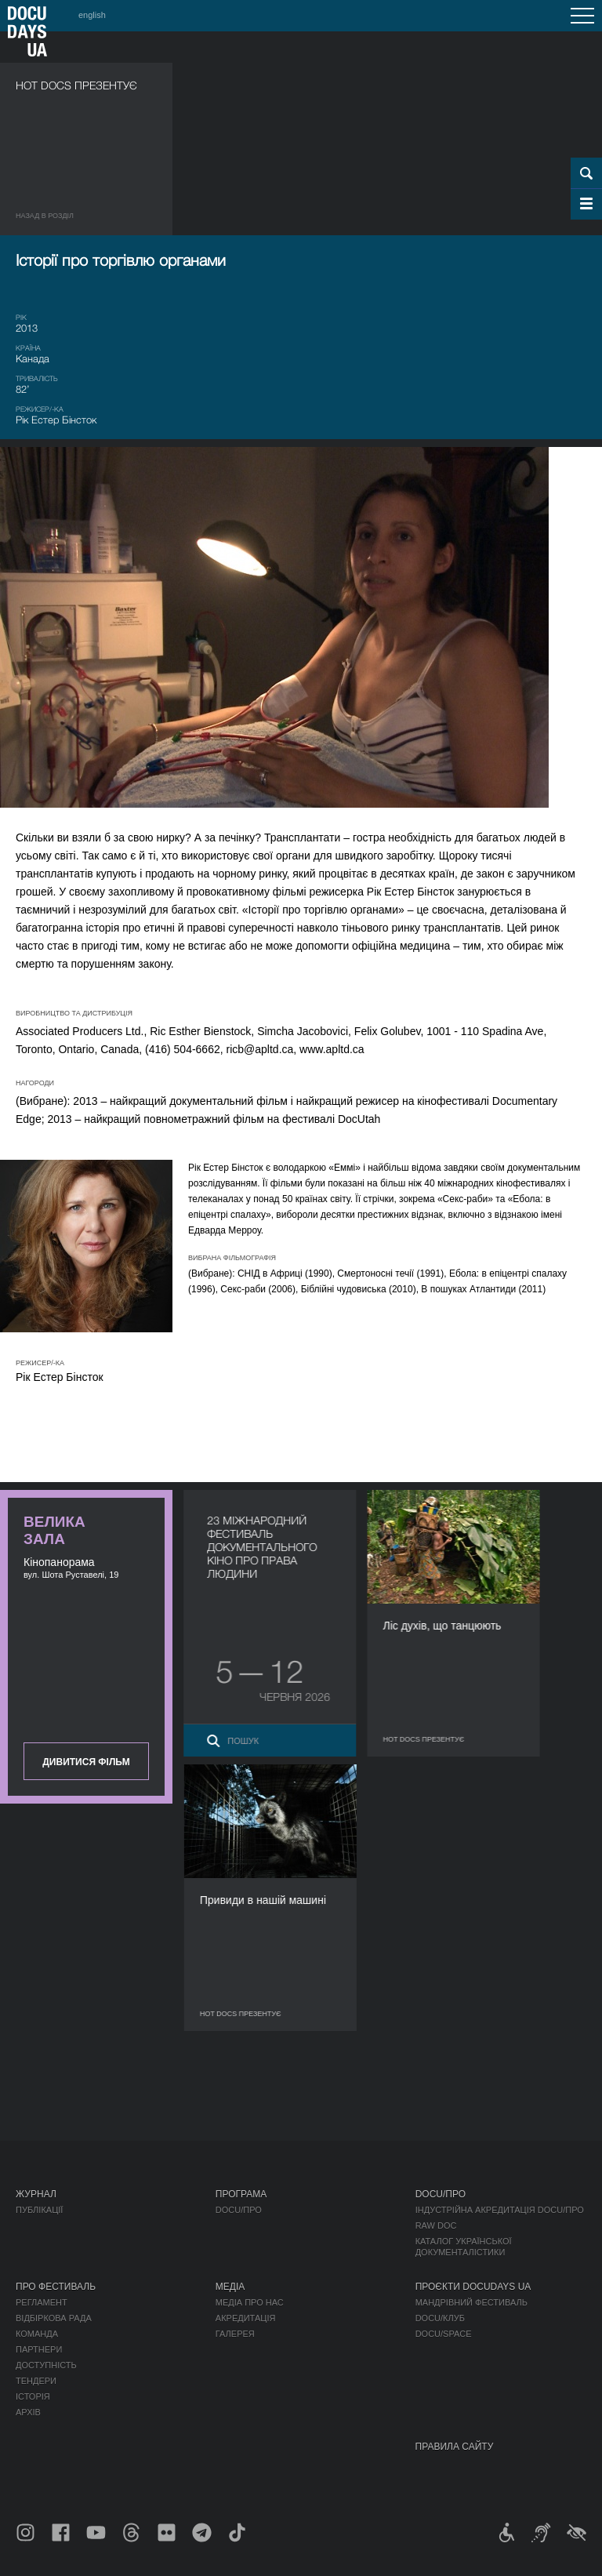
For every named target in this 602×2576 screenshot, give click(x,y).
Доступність (46, 2365)
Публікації (39, 2209)
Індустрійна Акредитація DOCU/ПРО (499, 2209)
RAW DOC (436, 2225)
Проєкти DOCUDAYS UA (473, 2286)
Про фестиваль (56, 2286)
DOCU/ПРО (239, 2209)
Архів (28, 2412)
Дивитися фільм (85, 1762)
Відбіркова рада (54, 2318)
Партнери (39, 2349)
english (92, 15)
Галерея (235, 2333)
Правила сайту (454, 2446)
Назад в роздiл (45, 216)
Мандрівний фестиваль (471, 2302)
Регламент (41, 2302)
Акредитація (246, 2318)
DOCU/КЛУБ (440, 2318)
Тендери (36, 2380)
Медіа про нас (250, 2302)
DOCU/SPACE (443, 2333)
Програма (241, 2194)
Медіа (230, 2286)
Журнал (36, 2194)
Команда (37, 2333)
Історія (33, 2396)
